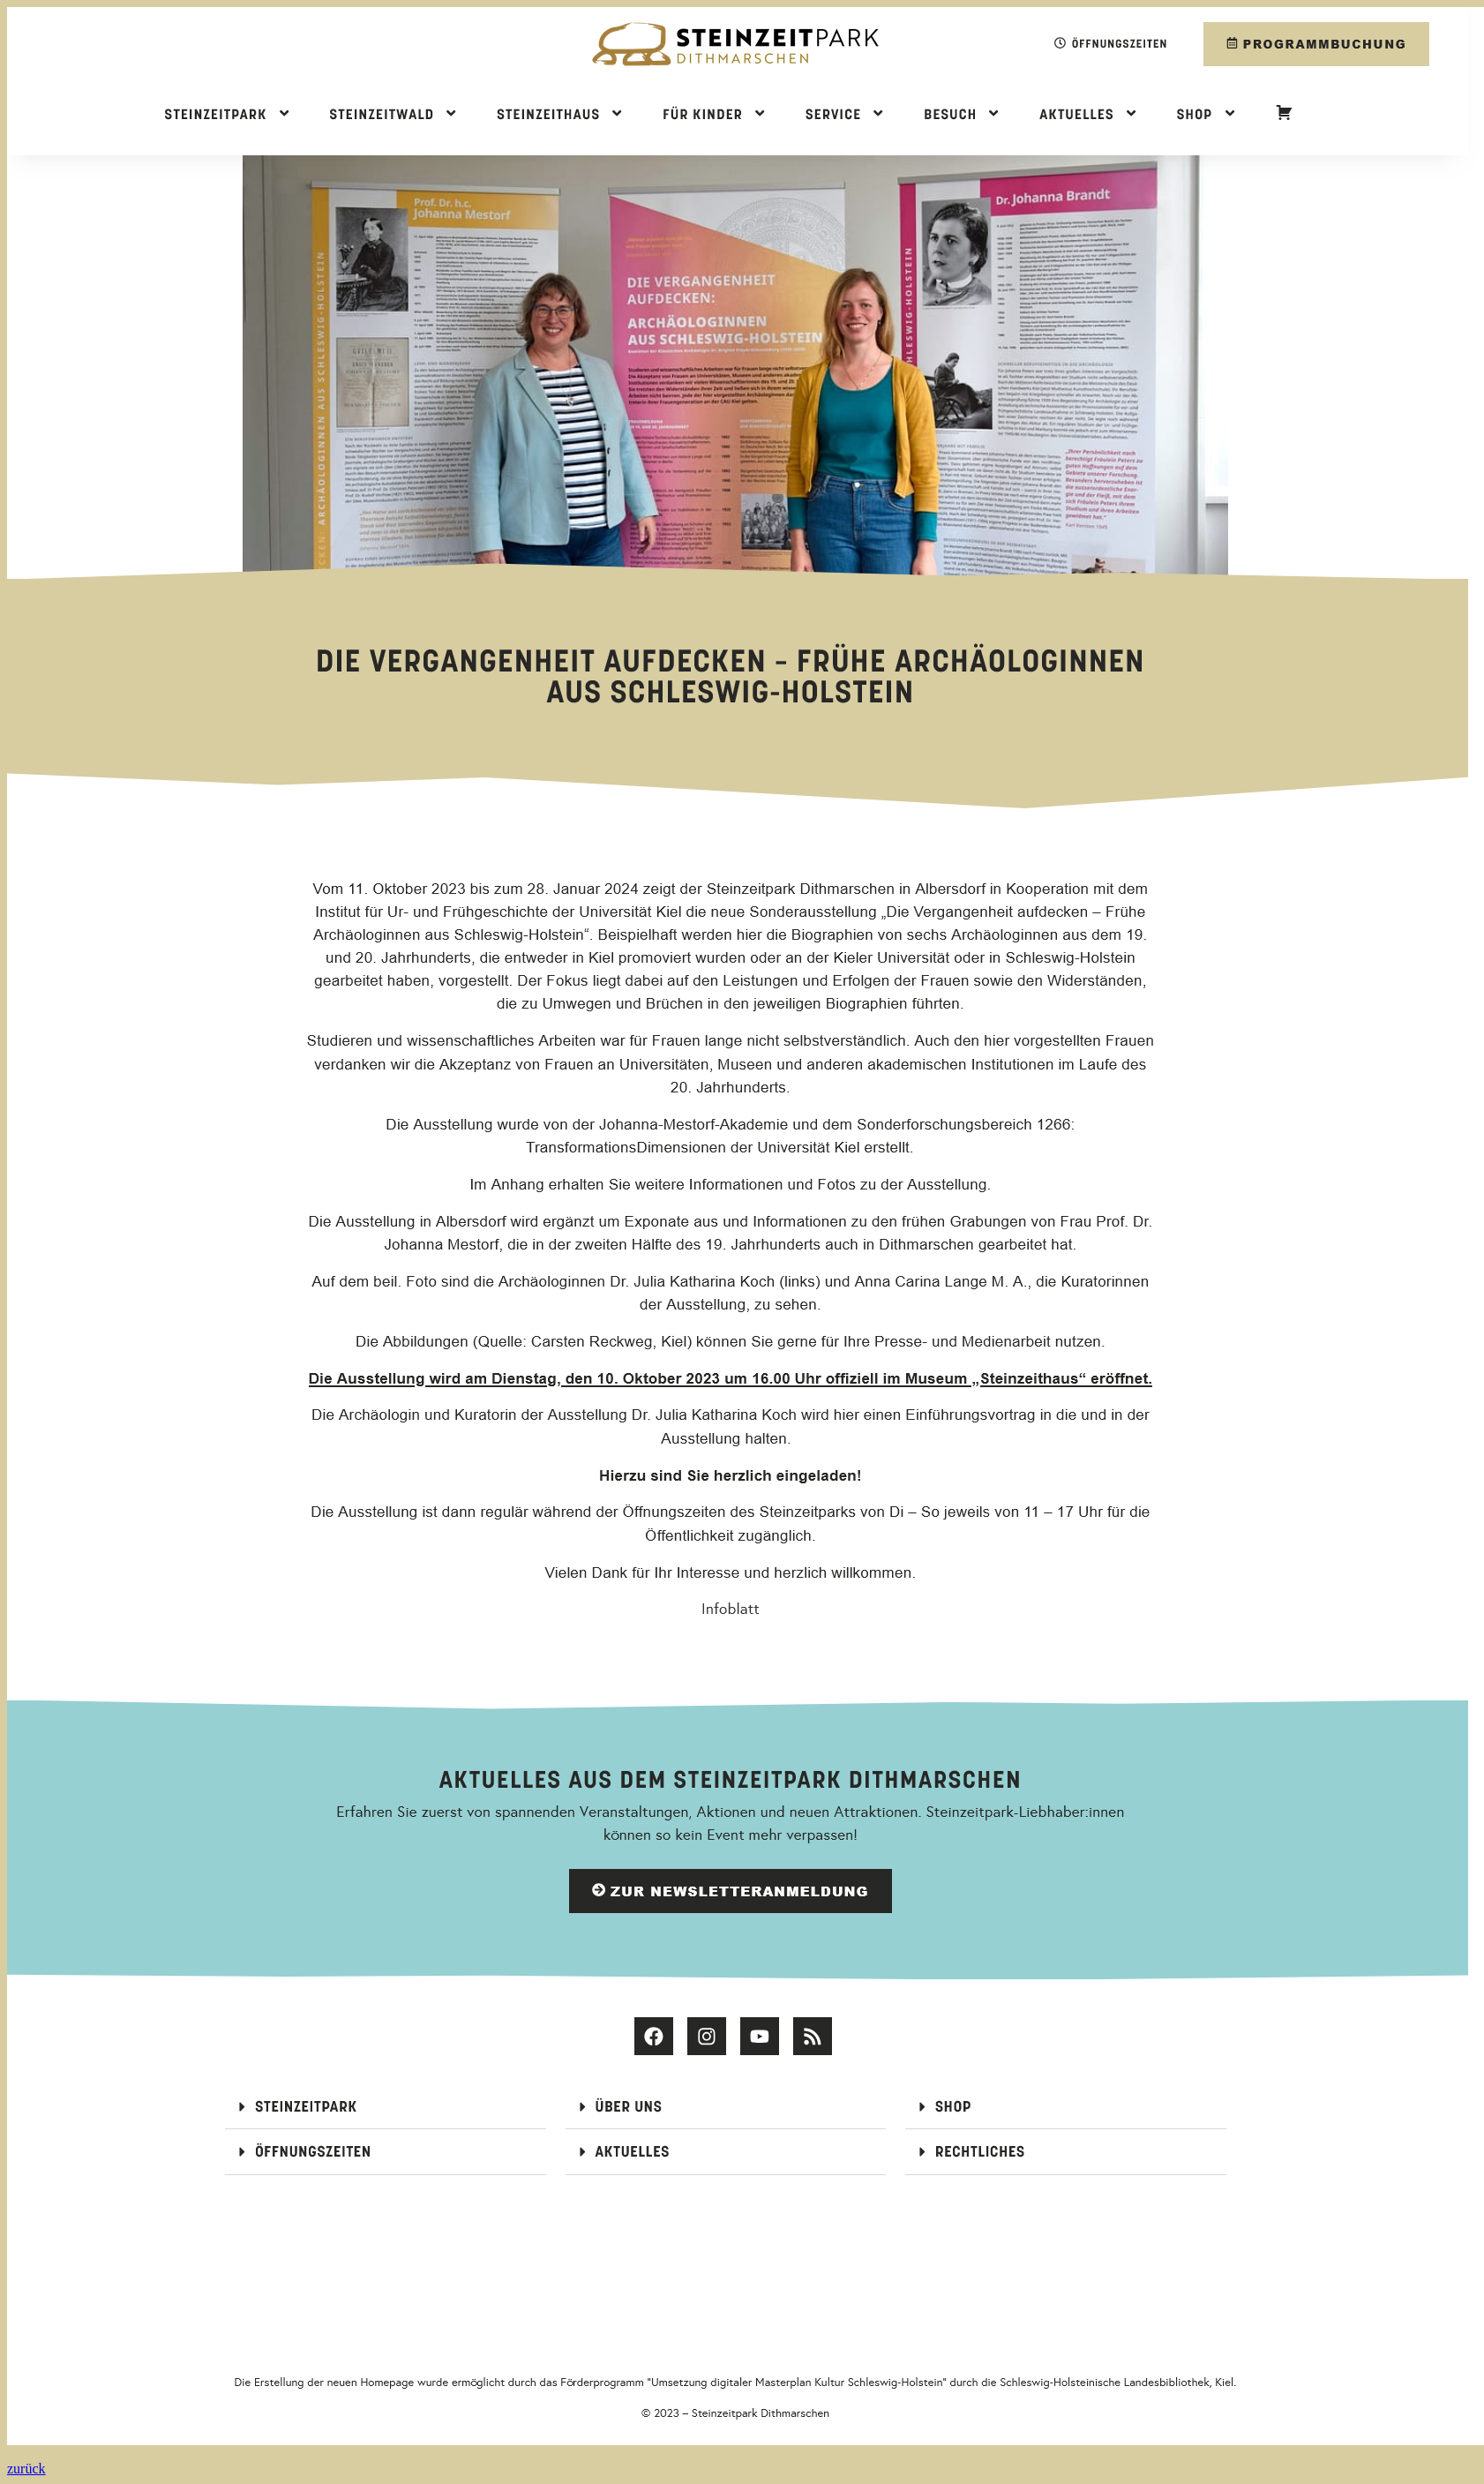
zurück (26, 2468)
